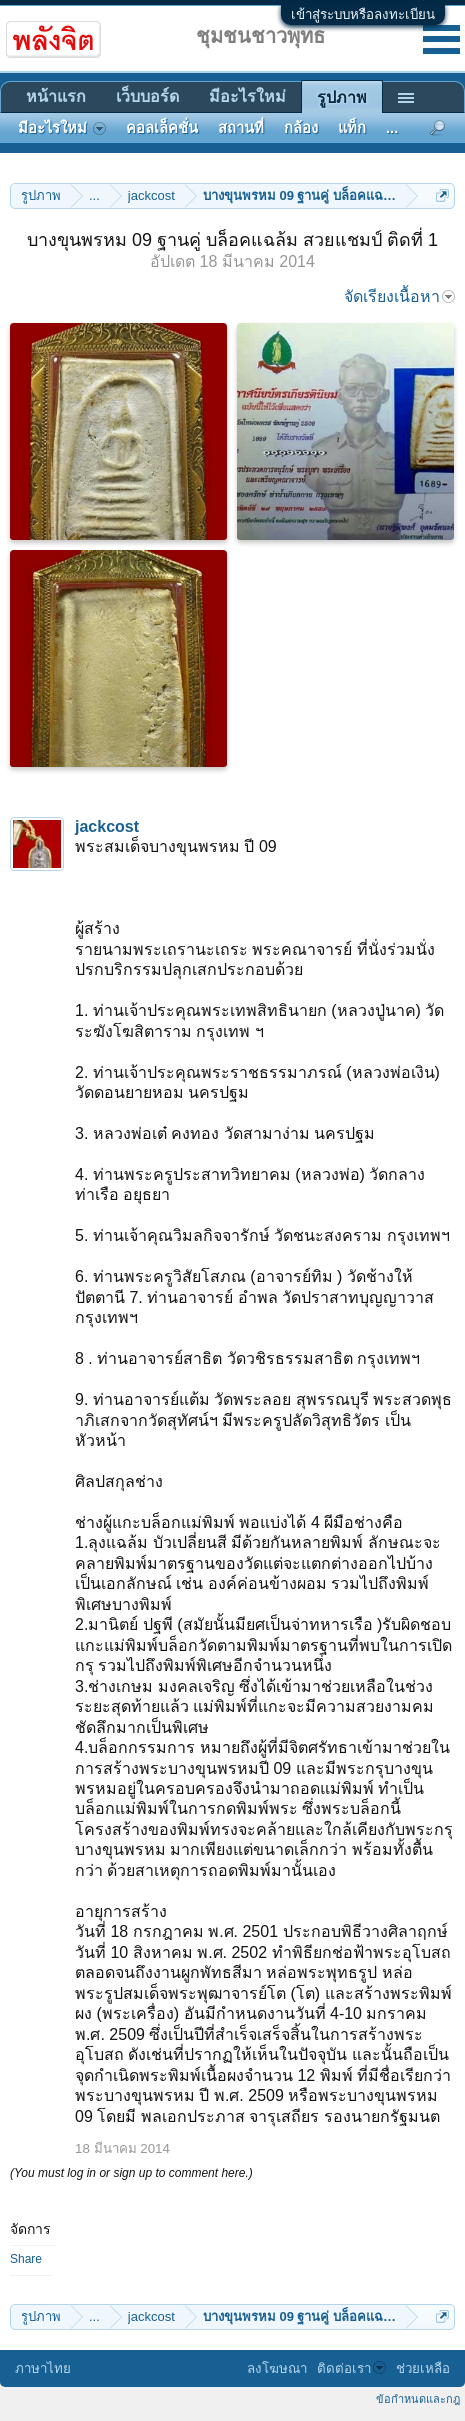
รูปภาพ (342, 97)
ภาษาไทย (43, 2368)
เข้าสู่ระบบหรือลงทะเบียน (363, 14)
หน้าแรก (56, 96)
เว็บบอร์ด (147, 96)
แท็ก (352, 128)
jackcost (107, 826)
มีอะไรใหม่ (247, 96)
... (392, 128)
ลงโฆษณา (277, 2368)
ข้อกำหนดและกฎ (418, 2399)
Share (26, 2259)
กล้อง (301, 128)
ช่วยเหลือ (423, 2368)
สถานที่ (241, 128)
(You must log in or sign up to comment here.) (131, 2173)
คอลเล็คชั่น (162, 128)
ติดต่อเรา (351, 2368)
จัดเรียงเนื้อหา (399, 296)
